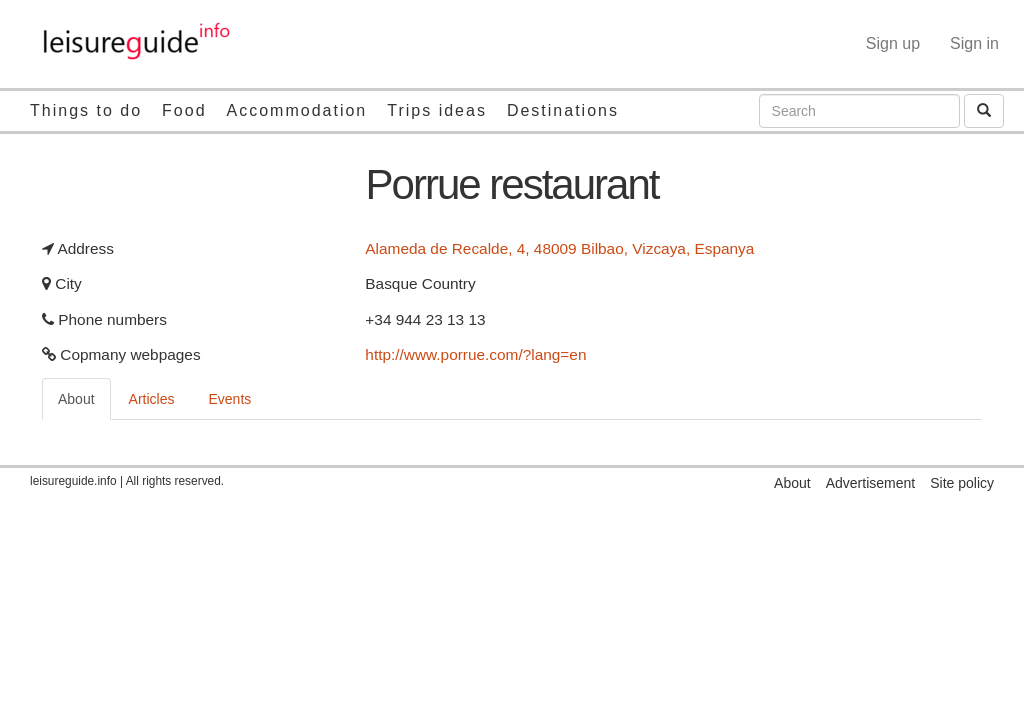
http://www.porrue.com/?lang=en (475, 354)
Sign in (974, 43)
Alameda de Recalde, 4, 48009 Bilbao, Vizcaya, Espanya (559, 248)
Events (230, 399)
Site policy (962, 483)
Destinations (563, 110)
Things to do (86, 110)
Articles (152, 399)
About (76, 399)
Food (184, 110)
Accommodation (297, 110)
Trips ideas (437, 110)
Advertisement (870, 483)
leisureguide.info (73, 481)
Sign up (893, 43)
